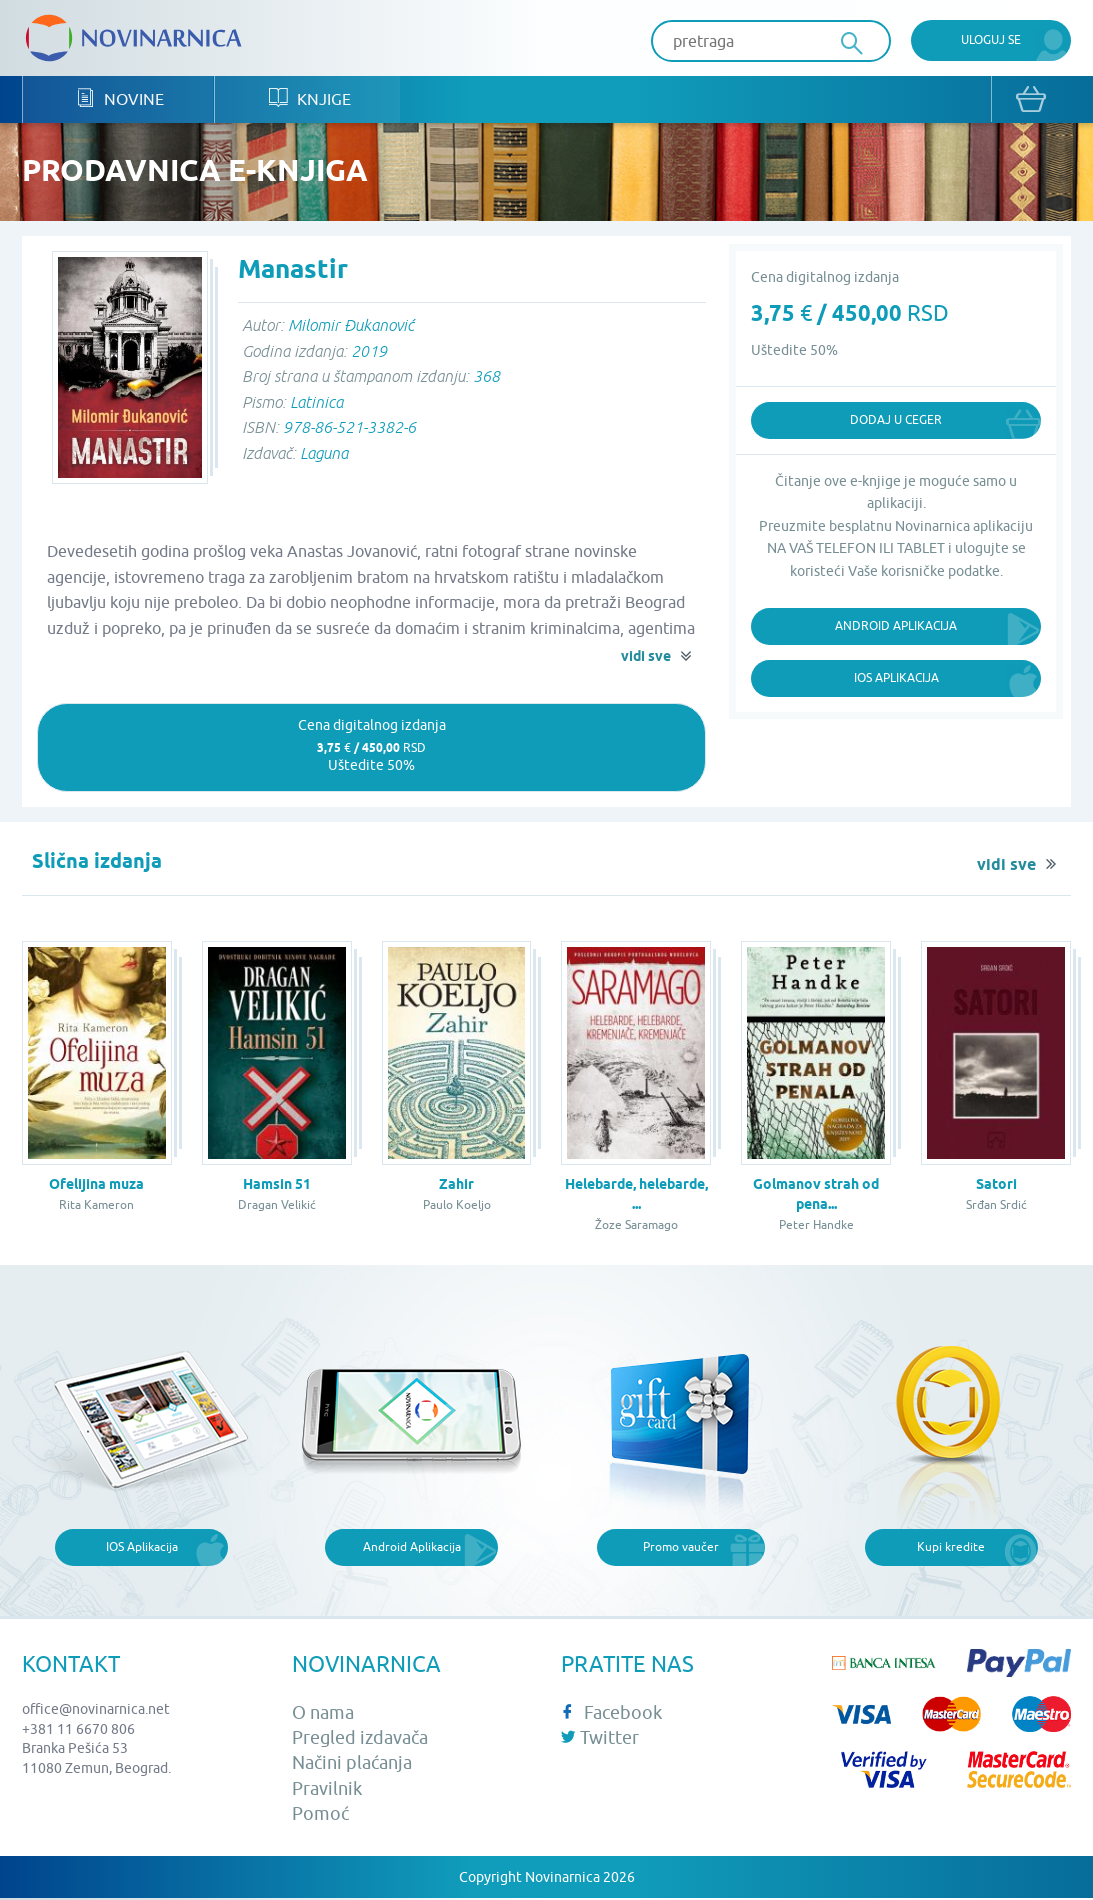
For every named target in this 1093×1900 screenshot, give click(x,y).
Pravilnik (327, 1789)
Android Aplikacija (896, 626)
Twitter (600, 1739)
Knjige (310, 100)
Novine (120, 100)
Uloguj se (991, 39)
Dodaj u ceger (896, 421)
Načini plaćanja (352, 1764)
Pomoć (320, 1814)
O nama (323, 1713)
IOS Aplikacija (142, 1548)
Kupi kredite (951, 1548)
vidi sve (646, 658)
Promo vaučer (681, 1548)
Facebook (611, 1713)
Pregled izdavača (360, 1739)
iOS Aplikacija (896, 678)
